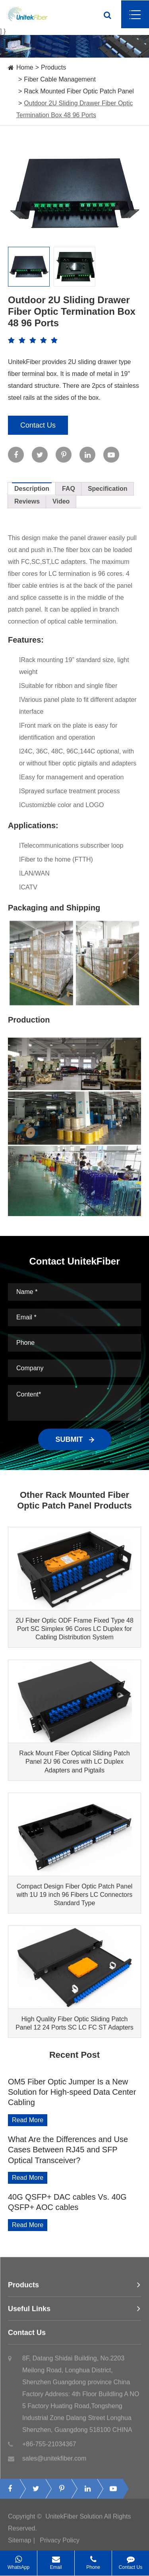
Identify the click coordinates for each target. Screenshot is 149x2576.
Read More (27, 2120)
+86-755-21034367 (42, 2447)
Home (24, 67)
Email (55, 2560)
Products (53, 67)
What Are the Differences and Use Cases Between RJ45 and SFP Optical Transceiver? (68, 2150)
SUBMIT (75, 1439)
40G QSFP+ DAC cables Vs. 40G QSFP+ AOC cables (67, 2202)
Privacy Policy (59, 2542)
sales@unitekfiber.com (47, 2461)
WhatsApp (18, 2560)
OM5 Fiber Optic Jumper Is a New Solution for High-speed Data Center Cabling (72, 2092)
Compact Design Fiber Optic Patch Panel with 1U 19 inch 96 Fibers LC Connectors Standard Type (75, 1894)
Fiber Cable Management (60, 79)
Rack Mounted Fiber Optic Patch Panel (79, 91)
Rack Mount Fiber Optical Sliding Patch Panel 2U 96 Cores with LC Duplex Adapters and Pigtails (74, 1761)
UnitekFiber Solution (74, 2519)
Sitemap (19, 2542)
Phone (93, 2560)
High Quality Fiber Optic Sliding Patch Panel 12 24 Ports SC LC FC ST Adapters (74, 2023)
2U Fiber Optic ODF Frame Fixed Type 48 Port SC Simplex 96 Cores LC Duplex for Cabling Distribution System (74, 1629)
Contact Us (38, 425)
